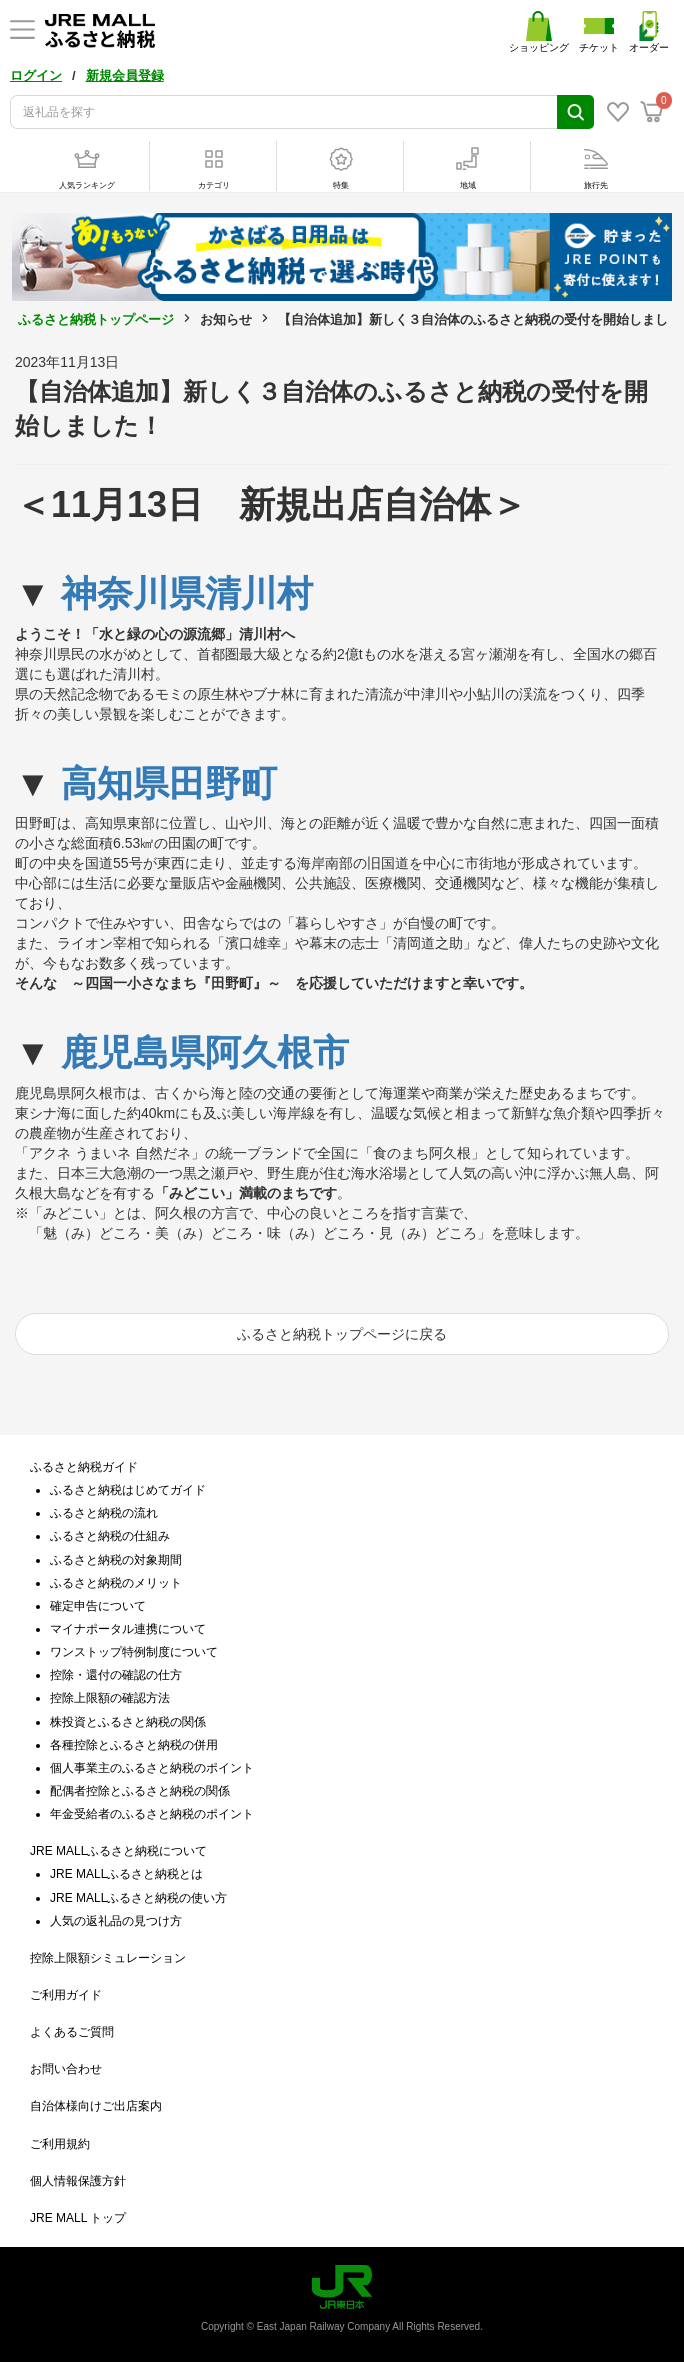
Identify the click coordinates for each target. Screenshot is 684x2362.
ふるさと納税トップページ (96, 319)
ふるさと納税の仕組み (110, 1536)
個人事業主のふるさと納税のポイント (152, 1768)
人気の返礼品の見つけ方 (116, 1921)
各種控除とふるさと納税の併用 (134, 1745)
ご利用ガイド (66, 1995)
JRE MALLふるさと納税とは (126, 1874)
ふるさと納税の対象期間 (116, 1560)
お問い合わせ (66, 2069)
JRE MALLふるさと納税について (118, 1851)
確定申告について (98, 1606)
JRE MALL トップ (78, 2218)
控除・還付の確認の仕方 (116, 1675)
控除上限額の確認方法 (110, 1698)
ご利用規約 (60, 2144)
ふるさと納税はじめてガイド (128, 1490)
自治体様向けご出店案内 (96, 2106)
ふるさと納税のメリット (116, 1583)
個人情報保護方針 (78, 2181)
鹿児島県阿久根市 (205, 1052)
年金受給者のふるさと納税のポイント (152, 1814)
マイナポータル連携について (128, 1629)
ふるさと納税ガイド (84, 1467)
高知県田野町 (169, 783)
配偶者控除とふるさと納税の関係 (140, 1791)
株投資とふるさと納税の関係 (128, 1722)
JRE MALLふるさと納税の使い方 (138, 1898)
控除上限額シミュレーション (108, 1958)
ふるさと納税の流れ (104, 1513)
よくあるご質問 (72, 2032)
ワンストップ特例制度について (134, 1652)
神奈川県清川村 (187, 593)
